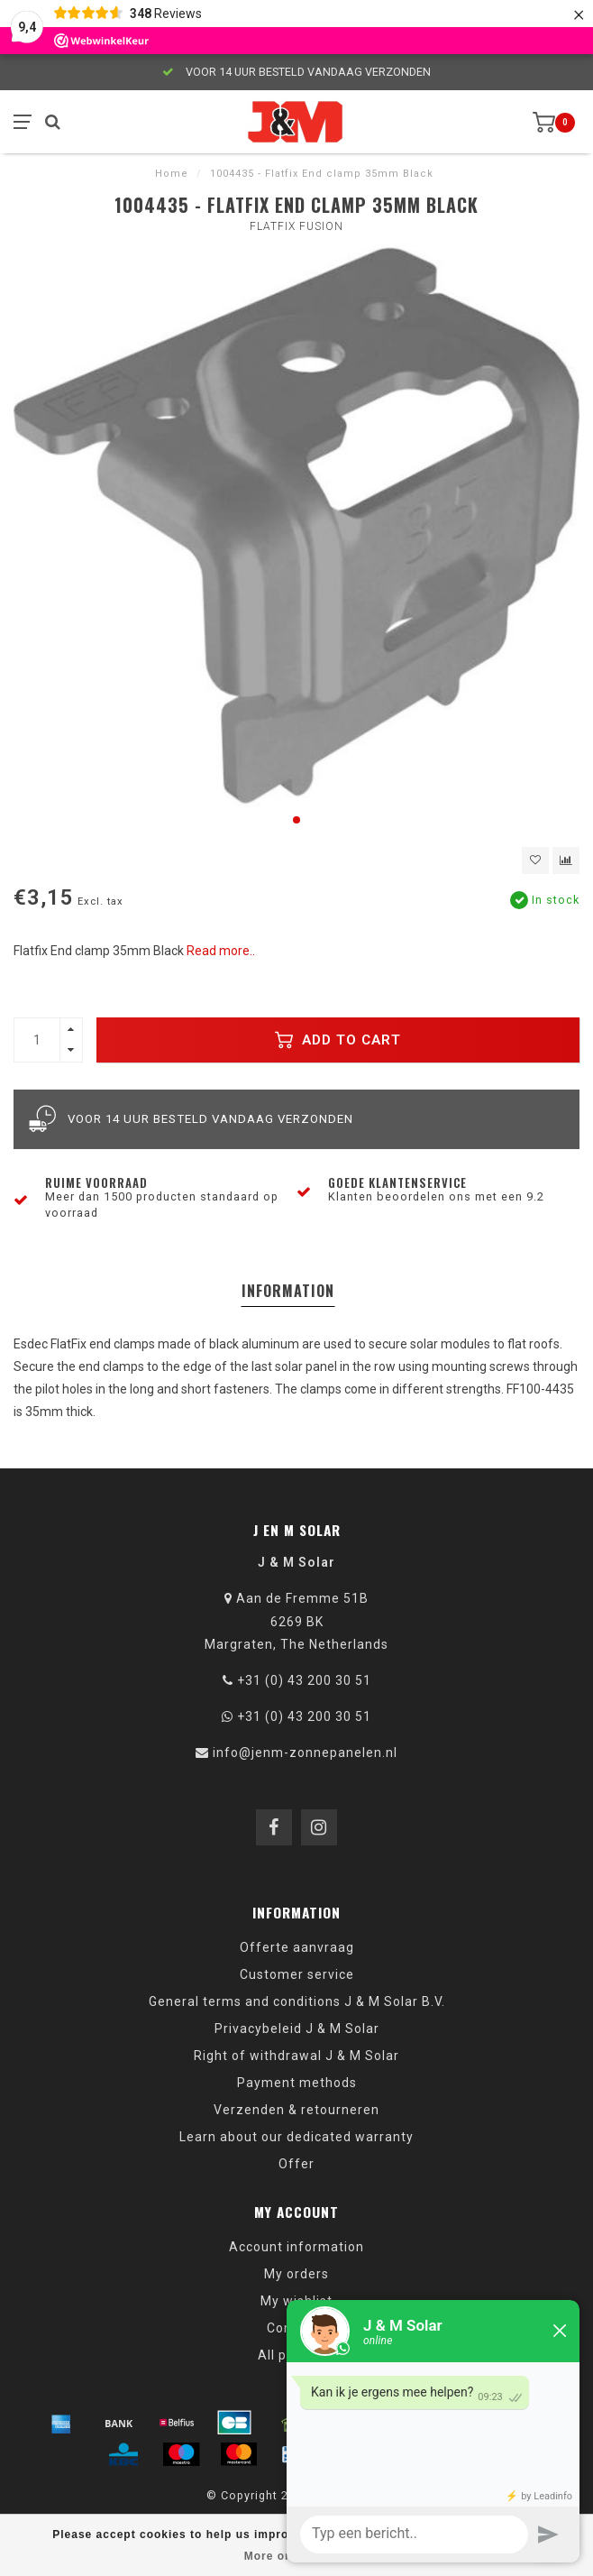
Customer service (297, 1974)
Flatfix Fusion (296, 226)
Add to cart (338, 1040)
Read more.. (221, 950)
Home (171, 173)
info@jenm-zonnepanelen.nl (305, 1752)
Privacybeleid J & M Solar (296, 2028)
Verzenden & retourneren (296, 2109)
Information (288, 1291)
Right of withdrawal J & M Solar (296, 2055)
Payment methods (297, 2082)
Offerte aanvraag (297, 1947)
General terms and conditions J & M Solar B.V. (297, 2001)
